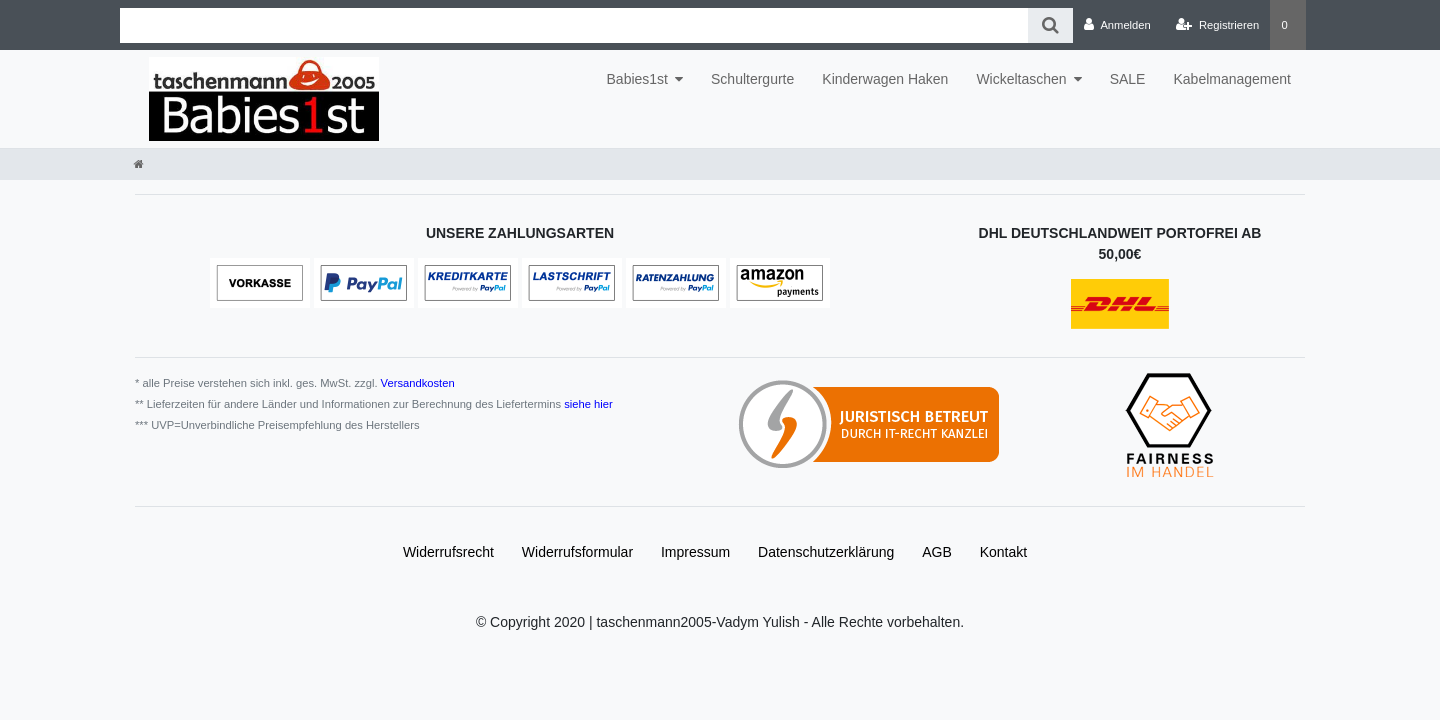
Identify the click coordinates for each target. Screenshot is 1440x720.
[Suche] (1050, 25)
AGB (937, 552)
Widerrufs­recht (448, 552)
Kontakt (1003, 552)
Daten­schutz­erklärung (826, 552)
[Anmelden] (1117, 25)
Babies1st (637, 79)
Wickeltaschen (1021, 79)
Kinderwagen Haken (885, 79)
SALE (1128, 79)
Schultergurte (752, 79)
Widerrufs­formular (577, 552)
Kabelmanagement (1232, 79)
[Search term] (574, 25)
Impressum (695, 552)
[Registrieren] (1217, 25)
